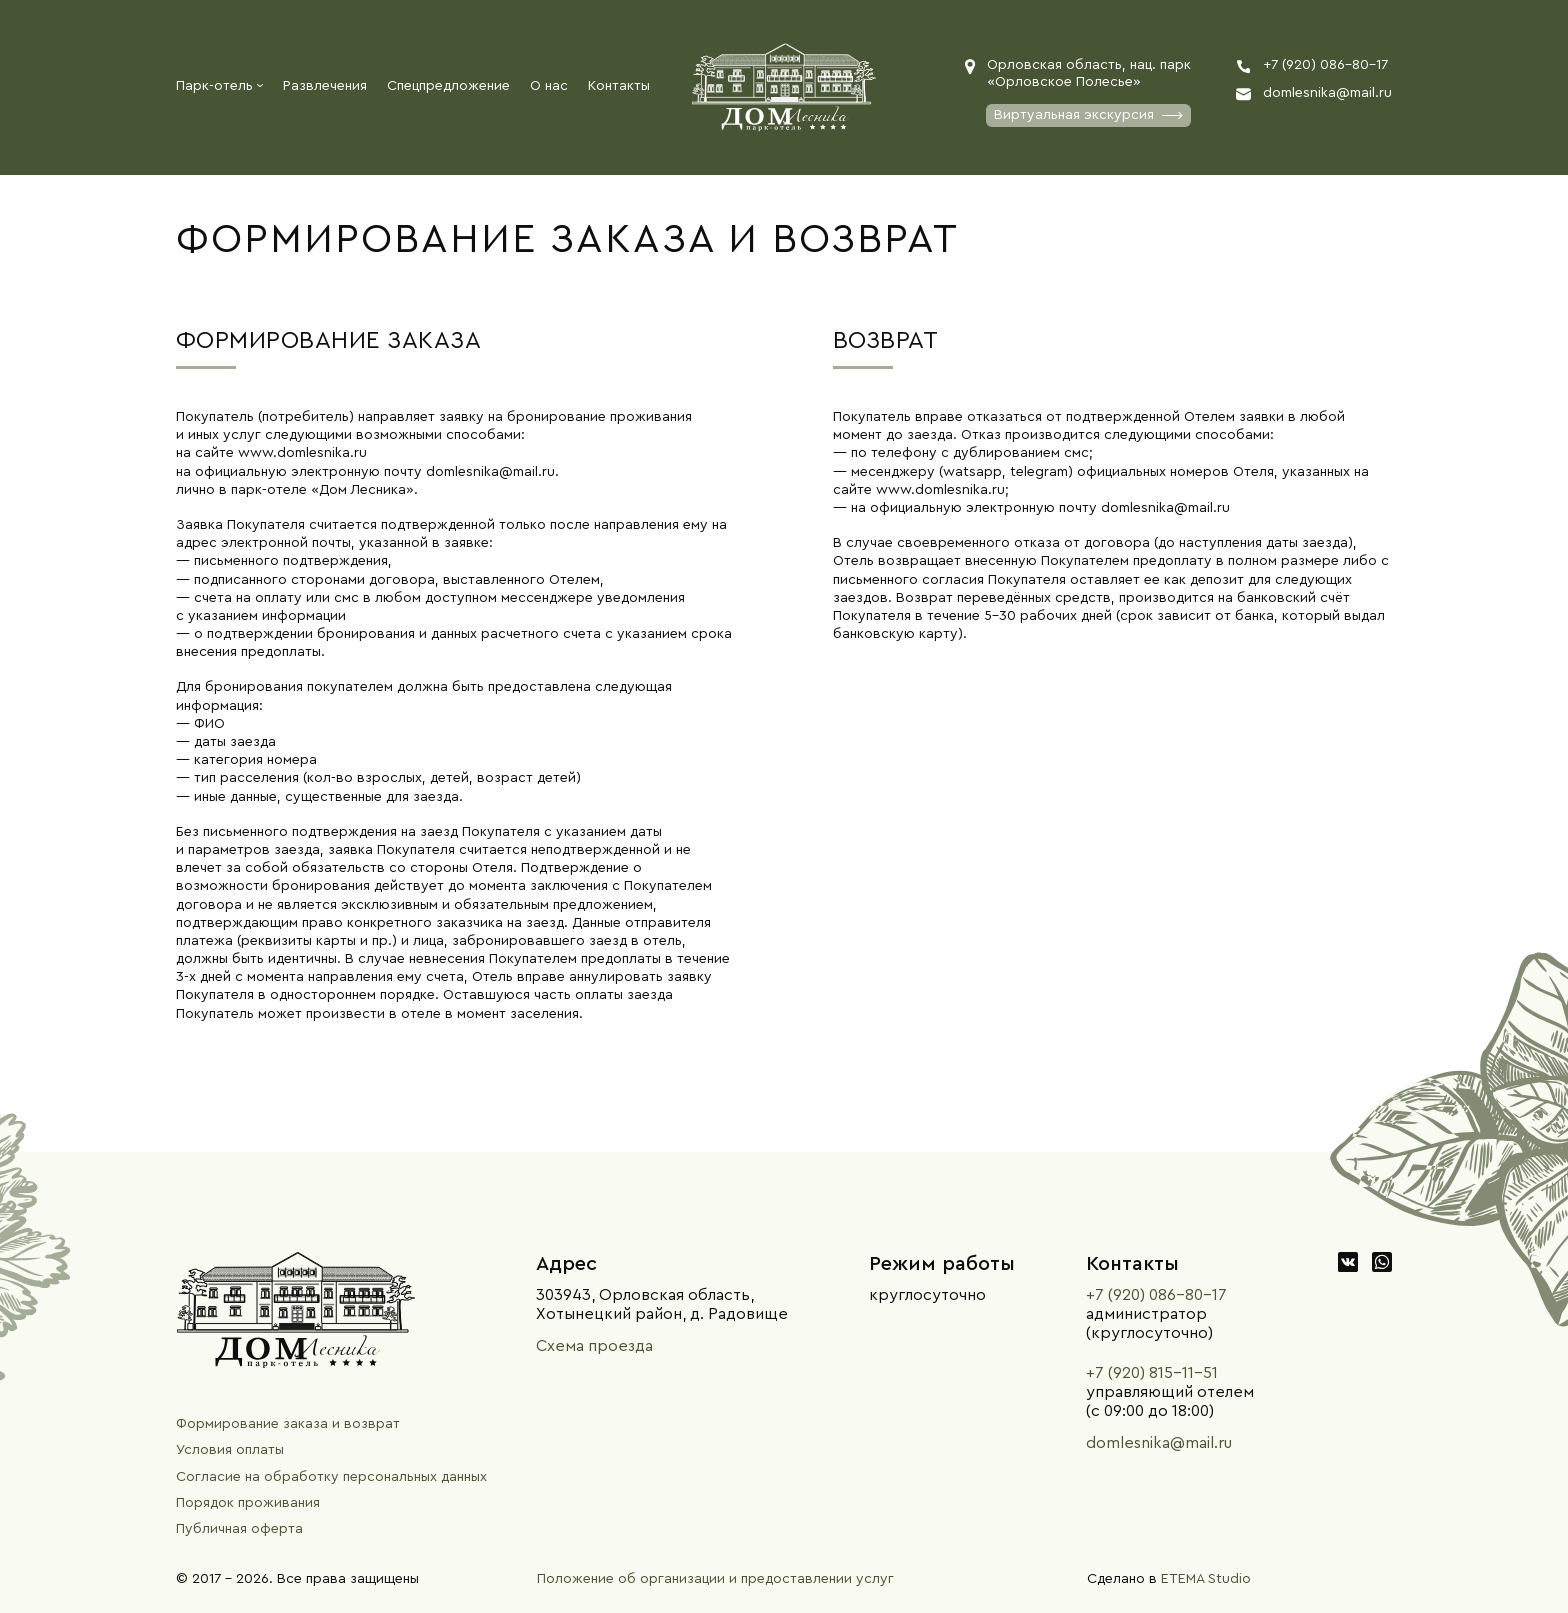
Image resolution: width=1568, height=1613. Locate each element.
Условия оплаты (230, 1450)
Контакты (619, 86)
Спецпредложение (448, 86)
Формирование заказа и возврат (288, 1424)
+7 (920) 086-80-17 (1156, 1295)
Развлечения (325, 86)
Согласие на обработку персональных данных (331, 1477)
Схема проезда (594, 1346)
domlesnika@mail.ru (1159, 1443)
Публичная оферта (239, 1529)
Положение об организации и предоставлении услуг (715, 1579)
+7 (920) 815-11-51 (1152, 1373)
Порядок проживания (248, 1503)
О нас (549, 86)
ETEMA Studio (1206, 1579)
